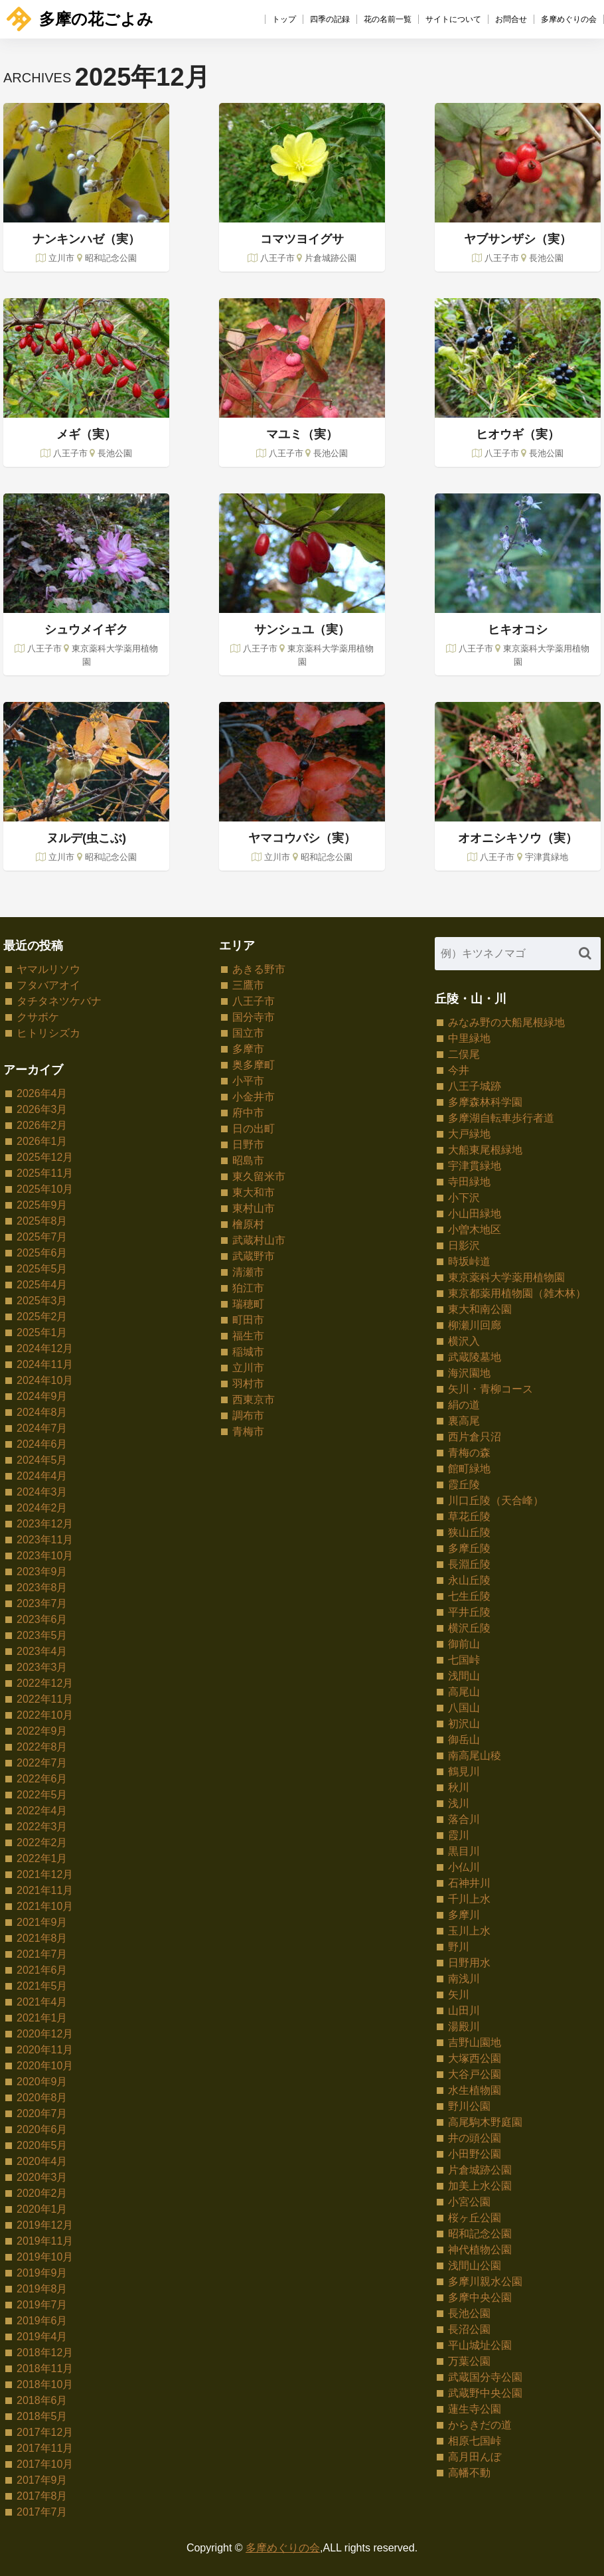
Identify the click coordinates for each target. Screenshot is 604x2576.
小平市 (248, 1080)
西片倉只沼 (474, 1436)
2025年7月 (42, 1237)
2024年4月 (42, 1476)
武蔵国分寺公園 (485, 2377)
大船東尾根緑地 (485, 1150)
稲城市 (248, 1351)
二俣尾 (464, 1054)
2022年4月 (42, 1810)
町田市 (248, 1320)
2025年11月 (45, 1173)
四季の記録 (330, 19)
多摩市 (248, 1049)
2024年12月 (45, 1348)
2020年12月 (45, 2033)
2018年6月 (42, 2400)
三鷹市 (248, 985)
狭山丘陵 (469, 1532)
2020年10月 (45, 2065)
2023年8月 (42, 1587)
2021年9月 (42, 1922)
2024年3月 (42, 1492)
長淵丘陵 (469, 1564)
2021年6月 (42, 1970)
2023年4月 (42, 1651)
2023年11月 (45, 1539)
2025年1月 (42, 1332)
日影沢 (464, 1245)
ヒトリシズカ (48, 1033)
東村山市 (253, 1208)
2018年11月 (45, 2368)
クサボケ (38, 1017)
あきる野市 (258, 969)
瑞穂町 (248, 1304)
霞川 (458, 1835)
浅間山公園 (474, 2265)
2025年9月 (42, 1205)
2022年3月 (42, 1826)
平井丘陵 (469, 1612)
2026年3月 (42, 1109)
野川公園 (469, 2106)
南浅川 (464, 1978)
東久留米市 (258, 1176)
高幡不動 (469, 2472)
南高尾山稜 (474, 1755)
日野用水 (469, 1962)
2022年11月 (45, 1699)
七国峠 (464, 1660)
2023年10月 (45, 1555)
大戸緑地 (469, 1134)
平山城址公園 (480, 2345)
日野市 (248, 1144)
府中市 (248, 1112)
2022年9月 (42, 1731)
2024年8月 (42, 1412)
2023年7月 (42, 1603)
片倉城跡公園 (480, 2170)
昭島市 (248, 1160)
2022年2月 (42, 1842)
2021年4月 (42, 2002)
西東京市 (253, 1399)
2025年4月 (42, 1284)
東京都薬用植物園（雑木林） (517, 1293)
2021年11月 (45, 1890)
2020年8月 (42, 2097)
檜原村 (248, 1224)
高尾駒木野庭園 (485, 2122)
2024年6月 (42, 1444)
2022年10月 (45, 1715)
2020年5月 (42, 2145)
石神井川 (469, 1883)
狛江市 (248, 1288)
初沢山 (464, 1723)
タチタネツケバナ (59, 1001)
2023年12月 (45, 1523)
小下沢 (464, 1197)
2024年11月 (45, 1364)
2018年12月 (45, 2352)
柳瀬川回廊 (474, 1325)
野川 (458, 1946)
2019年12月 (45, 2225)
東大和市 (253, 1192)
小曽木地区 (474, 1229)
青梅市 (248, 1431)
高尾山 (464, 1691)
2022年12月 (45, 1683)
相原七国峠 (474, 2441)
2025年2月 (42, 1316)
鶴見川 (464, 1771)
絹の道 (464, 1405)
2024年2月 (42, 1507)
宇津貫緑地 (474, 1165)
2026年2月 (42, 1125)
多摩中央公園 (480, 2297)
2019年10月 (45, 2257)
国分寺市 (253, 1017)
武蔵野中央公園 (485, 2393)
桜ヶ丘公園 (474, 2217)
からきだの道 (480, 2425)
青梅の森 (469, 1452)
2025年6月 (42, 1252)
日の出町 (253, 1128)
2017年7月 (42, 2512)
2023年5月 (42, 1635)
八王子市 (253, 1001)
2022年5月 (42, 1794)
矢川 (458, 1994)
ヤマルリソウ (48, 969)
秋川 (458, 1787)
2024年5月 (42, 1460)
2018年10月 (45, 2384)
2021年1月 (42, 2017)
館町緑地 (469, 1468)
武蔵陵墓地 (474, 1357)
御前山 (464, 1644)
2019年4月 (42, 2336)
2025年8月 (42, 1221)
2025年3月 (42, 1300)
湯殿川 (464, 2026)
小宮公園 (469, 2201)
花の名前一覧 (388, 19)
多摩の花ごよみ (80, 19)
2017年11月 (45, 2448)
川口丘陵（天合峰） (496, 1500)
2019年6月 (42, 2320)
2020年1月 (42, 2209)
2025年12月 (45, 1157)
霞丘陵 (464, 1484)
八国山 (464, 1707)
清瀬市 (248, 1272)
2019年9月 (42, 2272)
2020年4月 (42, 2161)
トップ (284, 19)
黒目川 (464, 1851)
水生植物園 (474, 2090)
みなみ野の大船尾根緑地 (506, 1022)
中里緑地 (469, 1038)
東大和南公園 (480, 1309)
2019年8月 (42, 2288)
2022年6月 (42, 1778)
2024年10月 (45, 1380)
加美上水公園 (480, 2185)
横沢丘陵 (469, 1628)
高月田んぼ (474, 2456)
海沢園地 (469, 1373)
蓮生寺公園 (474, 2409)
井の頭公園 (474, 2138)
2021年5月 (42, 1986)
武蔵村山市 (258, 1240)
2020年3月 (42, 2177)
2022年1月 (42, 1858)
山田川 (464, 2010)
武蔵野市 (253, 1256)
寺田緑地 (469, 1181)
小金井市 (253, 1096)
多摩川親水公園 (485, 2281)
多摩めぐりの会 (569, 19)
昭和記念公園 (480, 2233)
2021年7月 (42, 1954)
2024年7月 (42, 1428)
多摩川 (464, 1915)
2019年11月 (45, 2241)
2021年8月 (42, 1938)
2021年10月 (45, 1906)
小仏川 (464, 1867)
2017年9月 (42, 2480)
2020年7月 (42, 2113)
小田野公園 (474, 2154)
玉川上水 (469, 1930)
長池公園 (469, 2313)
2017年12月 (45, 2432)
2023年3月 (42, 1667)
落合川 (464, 1819)
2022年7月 (42, 1762)
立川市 (248, 1367)
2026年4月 (42, 1093)
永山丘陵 (469, 1580)
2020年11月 (45, 2049)
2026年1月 (42, 1141)
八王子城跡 (474, 1086)
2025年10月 (45, 1189)
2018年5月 (42, 2416)
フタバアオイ (48, 985)
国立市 (248, 1033)
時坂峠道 (469, 1261)
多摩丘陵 (469, 1548)
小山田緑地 (474, 1213)
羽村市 (248, 1383)
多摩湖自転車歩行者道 (501, 1118)
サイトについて (453, 19)
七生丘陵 (469, 1596)
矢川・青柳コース (490, 1389)
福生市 (248, 1335)
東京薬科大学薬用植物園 (506, 1277)
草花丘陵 (469, 1516)
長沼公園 (469, 2329)
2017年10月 (45, 2464)
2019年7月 (42, 2304)
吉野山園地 (474, 2042)
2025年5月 (42, 1268)
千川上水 (469, 1899)
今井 (458, 1070)
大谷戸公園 (474, 2074)
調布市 (248, 1415)
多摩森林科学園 (485, 1102)
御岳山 (464, 1739)
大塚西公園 (474, 2058)
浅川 (458, 1803)
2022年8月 (42, 1747)
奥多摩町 (253, 1065)
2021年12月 (45, 1874)
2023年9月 (42, 1571)
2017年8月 (42, 2496)
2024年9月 (42, 1396)
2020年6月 (42, 2129)
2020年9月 (42, 2081)
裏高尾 (464, 1420)
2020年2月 (42, 2193)
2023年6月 (42, 1619)
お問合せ (511, 19)
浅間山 (464, 1675)
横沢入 (464, 1341)
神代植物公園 (480, 2249)
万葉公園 (469, 2361)
